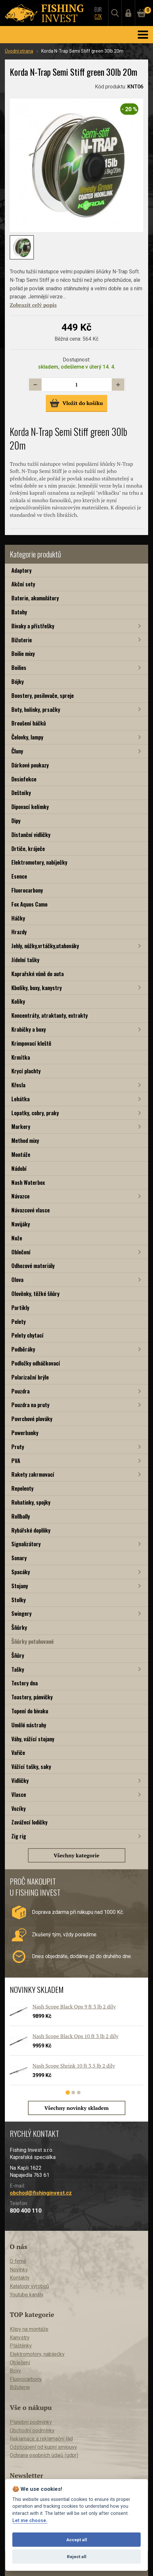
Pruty (17, 1447)
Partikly (20, 1307)
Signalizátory (26, 1544)
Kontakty (20, 2278)
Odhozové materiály (33, 1266)
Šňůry (17, 1655)
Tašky (17, 1669)
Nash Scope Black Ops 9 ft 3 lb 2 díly (74, 2006)
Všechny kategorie (76, 1855)
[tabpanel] (73, 2046)
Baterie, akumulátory (35, 598)
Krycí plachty (26, 1071)
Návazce (20, 1196)
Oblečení (21, 1252)
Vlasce (18, 1794)
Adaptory (21, 570)
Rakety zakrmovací (32, 1474)
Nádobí (19, 1168)
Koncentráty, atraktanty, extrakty (49, 1015)
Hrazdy (19, 932)
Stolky (18, 1600)
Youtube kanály (27, 2295)
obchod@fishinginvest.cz (41, 2193)
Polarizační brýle (30, 1377)
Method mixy (25, 1140)
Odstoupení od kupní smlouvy (43, 2447)
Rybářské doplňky (30, 1530)
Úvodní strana (19, 51)
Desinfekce (23, 779)
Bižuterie (21, 640)
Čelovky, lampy (27, 737)
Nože (16, 1238)
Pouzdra (20, 1391)
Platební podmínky (31, 2422)
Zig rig (18, 1836)
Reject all (76, 2556)
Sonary (19, 1558)
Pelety (18, 1321)
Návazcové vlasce (30, 1210)
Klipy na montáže (29, 2329)
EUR (98, 9)
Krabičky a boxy (28, 1029)
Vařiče (18, 1752)
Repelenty (22, 1488)
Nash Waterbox (28, 1182)
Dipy (15, 821)
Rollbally (20, 1516)
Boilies (18, 667)
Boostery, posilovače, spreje (42, 695)
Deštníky (21, 793)
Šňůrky (19, 1627)
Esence (19, 876)
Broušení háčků (28, 723)
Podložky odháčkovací (35, 1363)
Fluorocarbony (27, 890)
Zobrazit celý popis (33, 304)
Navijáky (20, 1224)
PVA (15, 1461)
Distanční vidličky (30, 834)
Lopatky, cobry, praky (35, 1113)
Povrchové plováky (31, 1419)
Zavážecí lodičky (29, 1822)
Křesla (18, 1085)
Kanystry (20, 2337)
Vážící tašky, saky (31, 1766)
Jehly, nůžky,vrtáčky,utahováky (45, 946)
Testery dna (24, 1683)
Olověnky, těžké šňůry (35, 1293)
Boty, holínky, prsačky (35, 709)
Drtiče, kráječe (28, 848)
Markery (20, 1126)
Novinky (19, 2270)
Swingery (21, 1613)
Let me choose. (29, 2520)
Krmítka (20, 1057)
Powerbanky (24, 1433)
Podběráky (23, 1349)
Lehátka (20, 1099)
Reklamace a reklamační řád (41, 2439)
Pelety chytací (27, 1335)
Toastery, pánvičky (32, 1697)
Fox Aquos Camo (29, 904)
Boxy (15, 2371)
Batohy (19, 612)
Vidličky (20, 1780)
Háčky (18, 918)
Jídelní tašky (25, 960)
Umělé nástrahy (28, 1725)
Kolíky (18, 1001)
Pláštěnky (21, 2346)
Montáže (20, 1154)
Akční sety (23, 584)
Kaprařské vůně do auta (37, 974)
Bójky (17, 681)
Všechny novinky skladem (77, 2108)
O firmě (18, 2261)
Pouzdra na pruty (30, 1405)
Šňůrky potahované (32, 1641)
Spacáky (20, 1572)
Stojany (19, 1586)
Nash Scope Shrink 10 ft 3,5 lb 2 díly (73, 2066)
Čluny (17, 751)
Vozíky (18, 1808)
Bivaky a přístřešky (32, 626)
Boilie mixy (23, 653)
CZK (98, 16)
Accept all (76, 2539)
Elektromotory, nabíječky (39, 862)
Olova (17, 1279)
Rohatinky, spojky (30, 1502)
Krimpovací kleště (31, 1043)
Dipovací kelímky (30, 807)
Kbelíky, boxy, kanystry (36, 988)
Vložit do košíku (76, 403)
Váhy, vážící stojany (32, 1739)
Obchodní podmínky (32, 2430)
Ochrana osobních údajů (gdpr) (44, 2455)
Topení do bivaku (29, 1711)
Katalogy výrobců (29, 2286)
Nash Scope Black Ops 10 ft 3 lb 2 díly (75, 2036)
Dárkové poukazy (30, 765)
